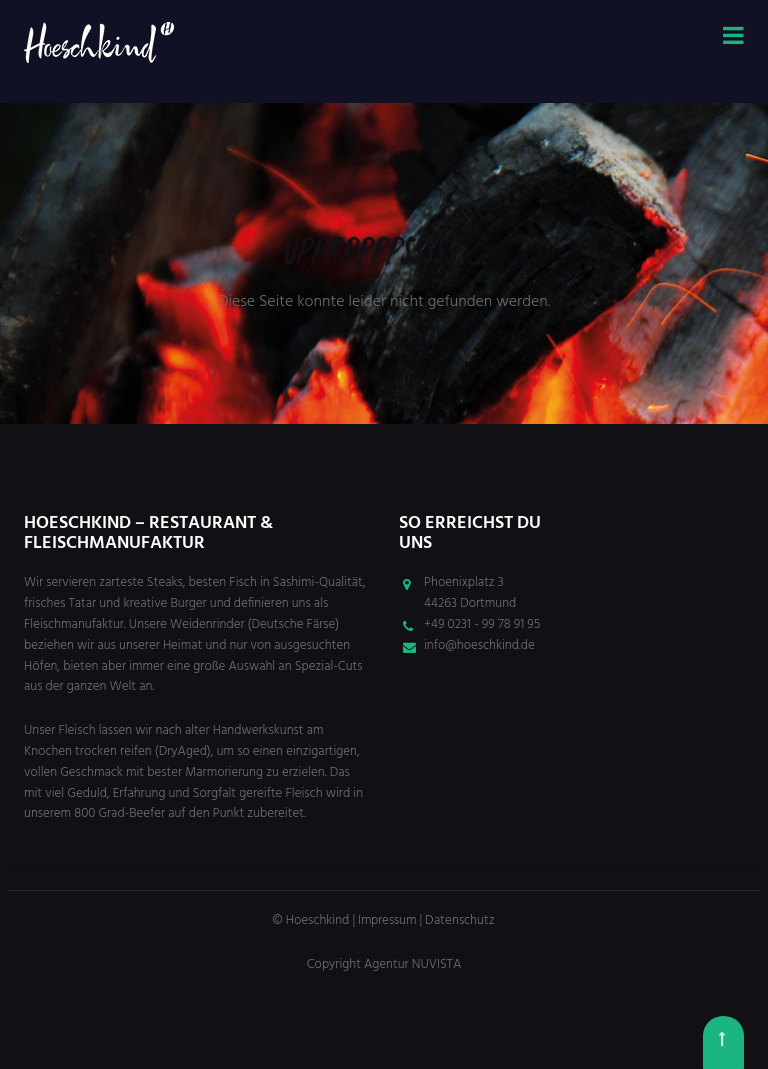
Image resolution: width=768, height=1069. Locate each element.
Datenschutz (460, 920)
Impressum (387, 920)
